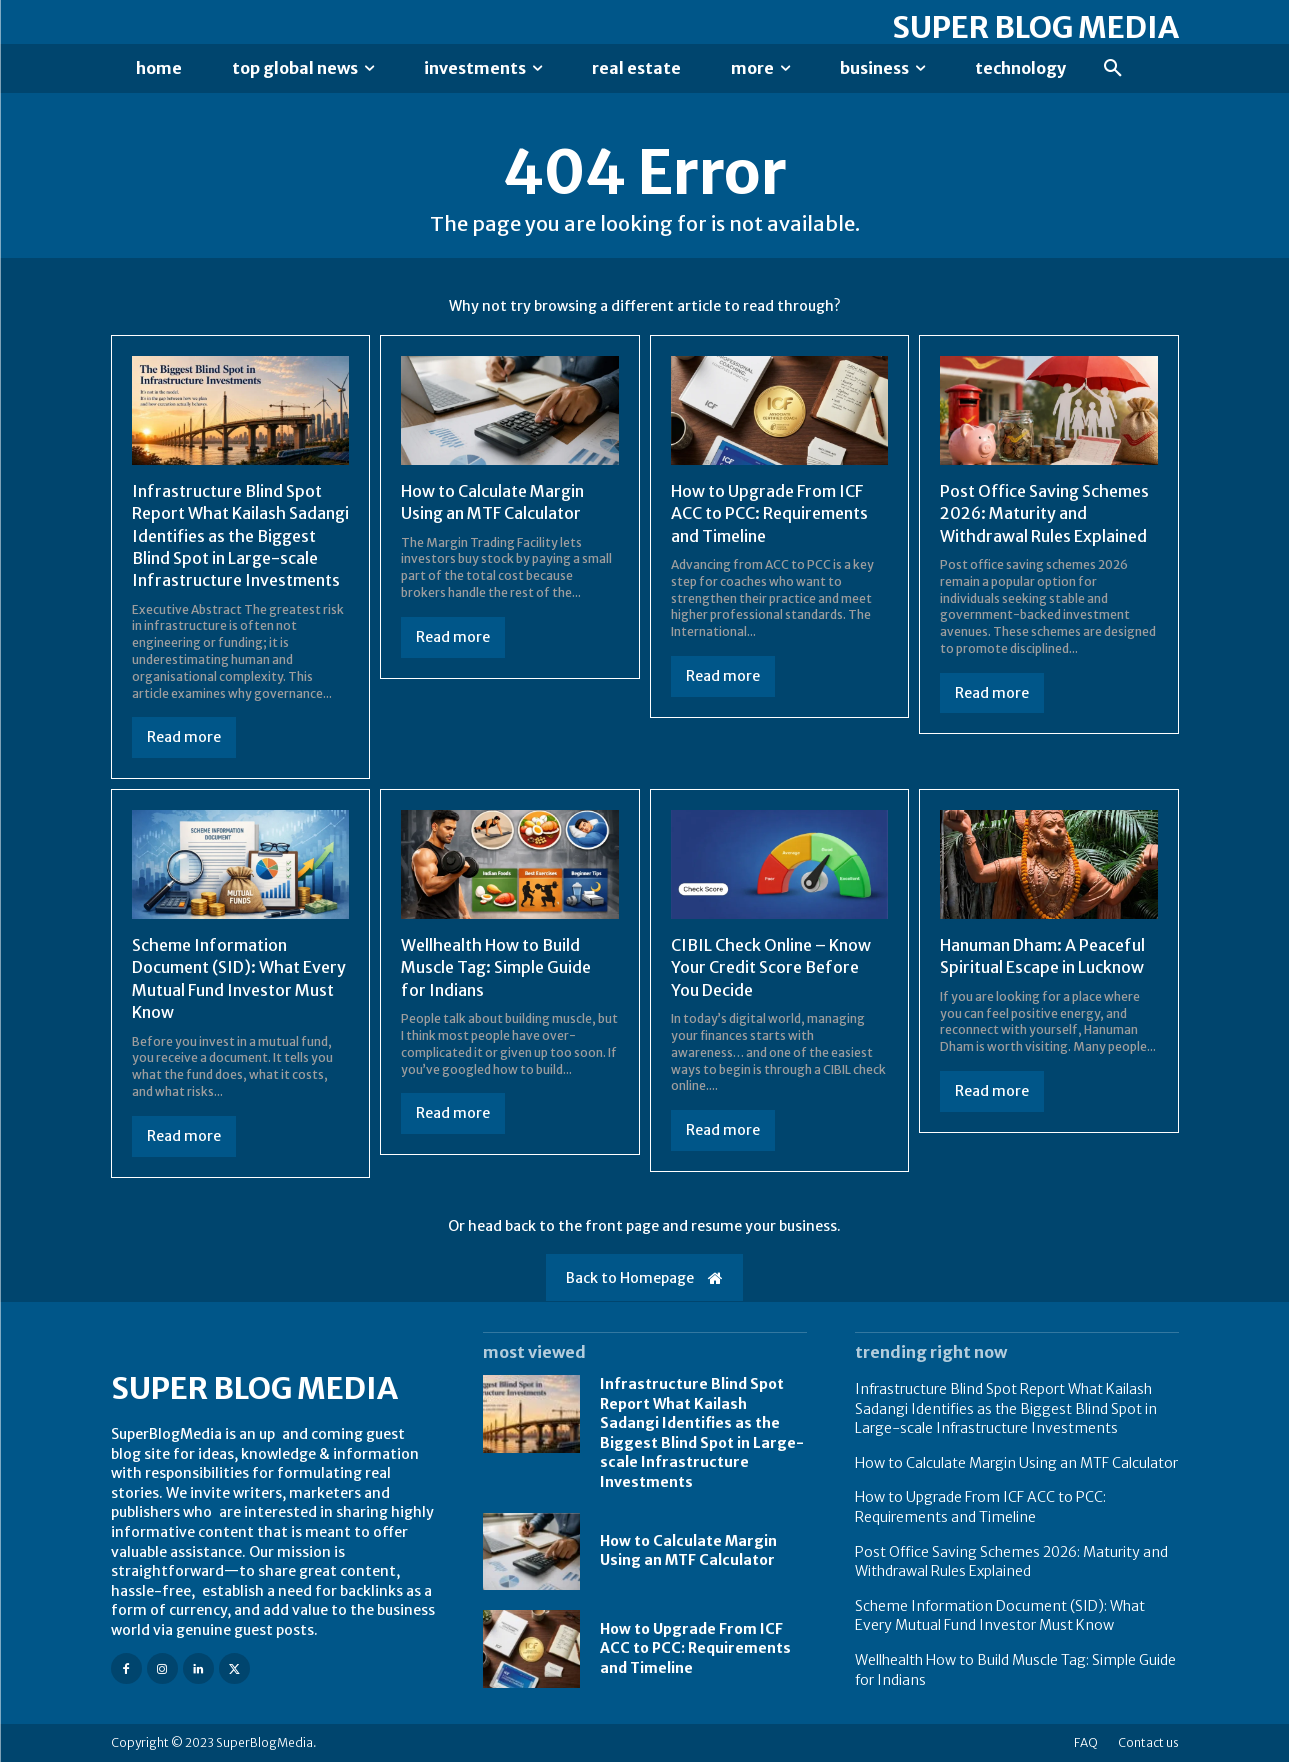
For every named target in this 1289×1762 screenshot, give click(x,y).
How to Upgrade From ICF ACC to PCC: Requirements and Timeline (769, 513)
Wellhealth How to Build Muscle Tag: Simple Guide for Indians (496, 967)
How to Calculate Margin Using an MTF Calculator (688, 1551)
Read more (184, 737)
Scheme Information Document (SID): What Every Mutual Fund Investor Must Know (1000, 1616)
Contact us (1148, 1742)
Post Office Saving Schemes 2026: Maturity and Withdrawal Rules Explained (1044, 513)
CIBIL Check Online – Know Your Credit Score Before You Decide (771, 967)
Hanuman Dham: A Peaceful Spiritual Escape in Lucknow (1042, 956)
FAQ (1086, 1742)
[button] (1113, 69)
